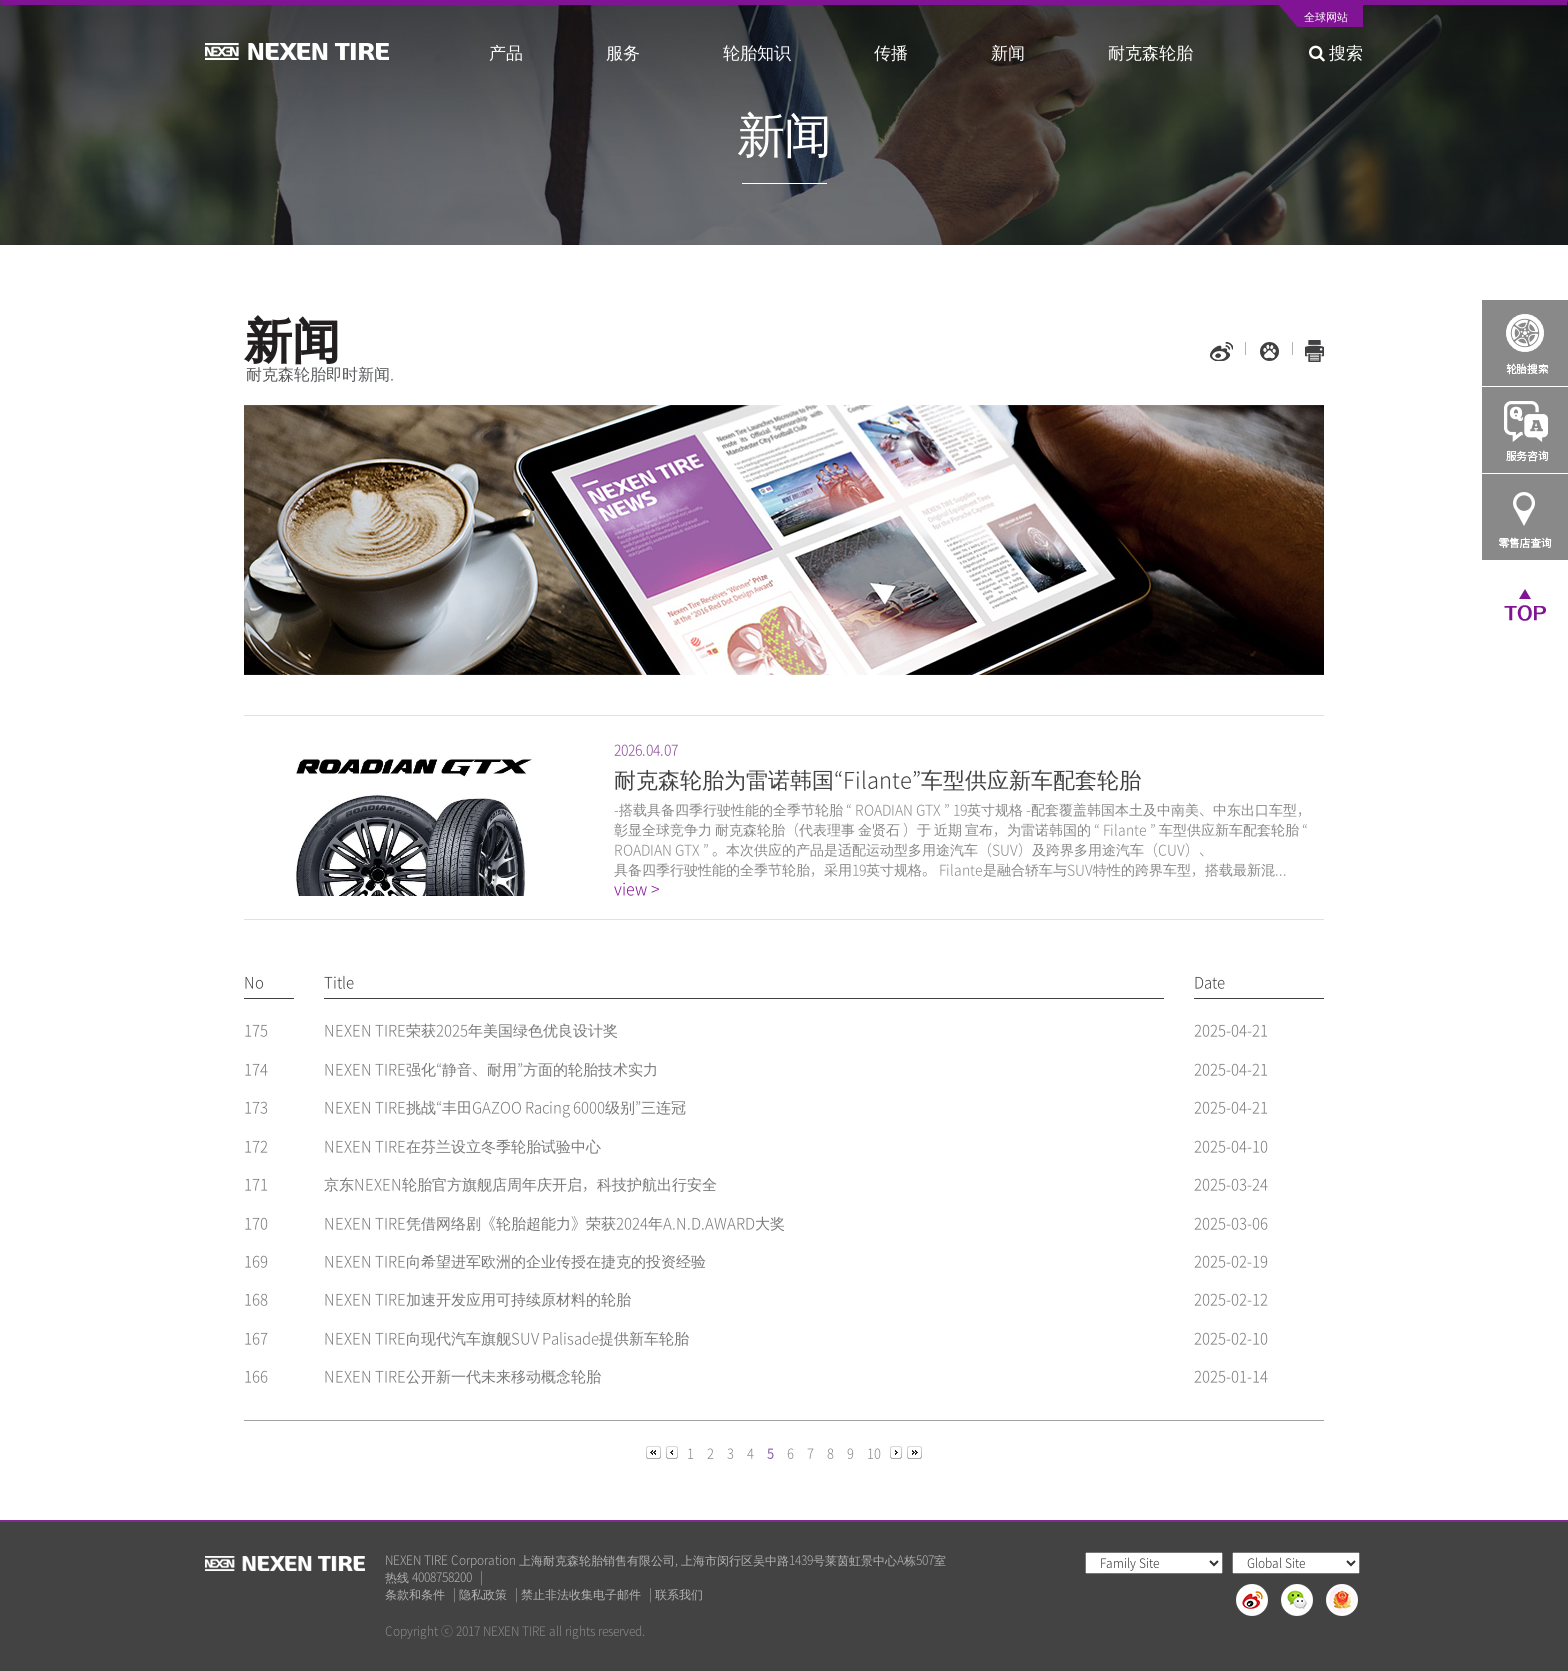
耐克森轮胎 (1150, 51)
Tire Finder (1525, 343)
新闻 (1008, 51)
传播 (891, 51)
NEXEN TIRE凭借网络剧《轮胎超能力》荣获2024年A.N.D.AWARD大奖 (554, 1223)
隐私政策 (483, 1594)
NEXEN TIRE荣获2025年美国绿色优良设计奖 (471, 1030)
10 (874, 1452)
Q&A (1525, 430)
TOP (1525, 604)
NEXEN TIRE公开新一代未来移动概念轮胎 (462, 1376)
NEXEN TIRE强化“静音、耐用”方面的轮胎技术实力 (491, 1069)
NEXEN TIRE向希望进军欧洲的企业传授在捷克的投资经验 (515, 1261)
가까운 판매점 (1525, 517)
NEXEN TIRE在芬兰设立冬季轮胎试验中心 (462, 1146)
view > (637, 888)
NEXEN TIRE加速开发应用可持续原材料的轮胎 (477, 1299)
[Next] (897, 1451)
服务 (623, 51)
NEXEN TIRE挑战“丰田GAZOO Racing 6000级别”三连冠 (505, 1107)
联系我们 (679, 1594)
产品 (506, 51)
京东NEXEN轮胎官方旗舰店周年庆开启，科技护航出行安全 (520, 1184)
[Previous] (655, 1451)
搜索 (1336, 51)
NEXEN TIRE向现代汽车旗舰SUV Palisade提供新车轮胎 (506, 1338)
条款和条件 (415, 1594)
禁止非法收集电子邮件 (581, 1594)
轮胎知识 (757, 51)
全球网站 (1326, 18)
